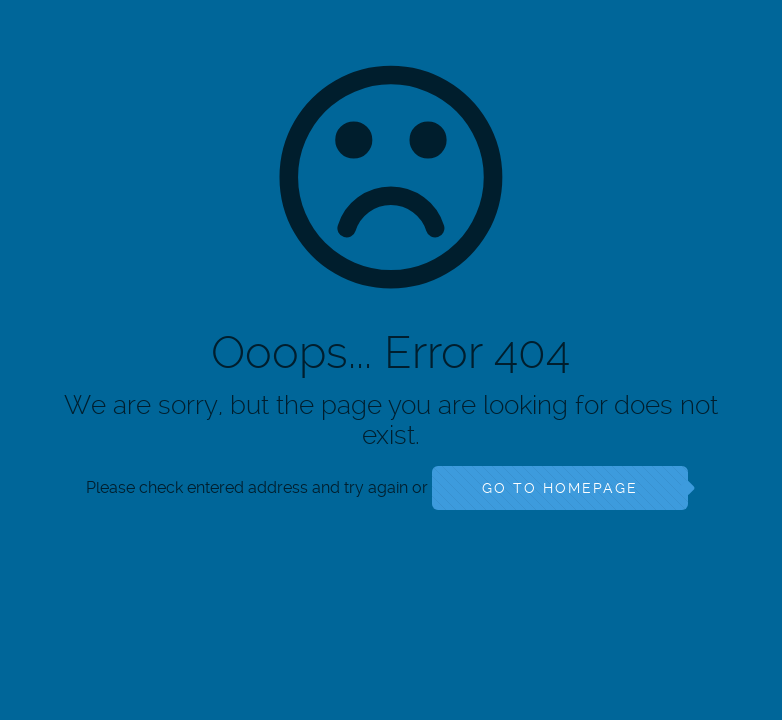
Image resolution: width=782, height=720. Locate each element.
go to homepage (560, 488)
